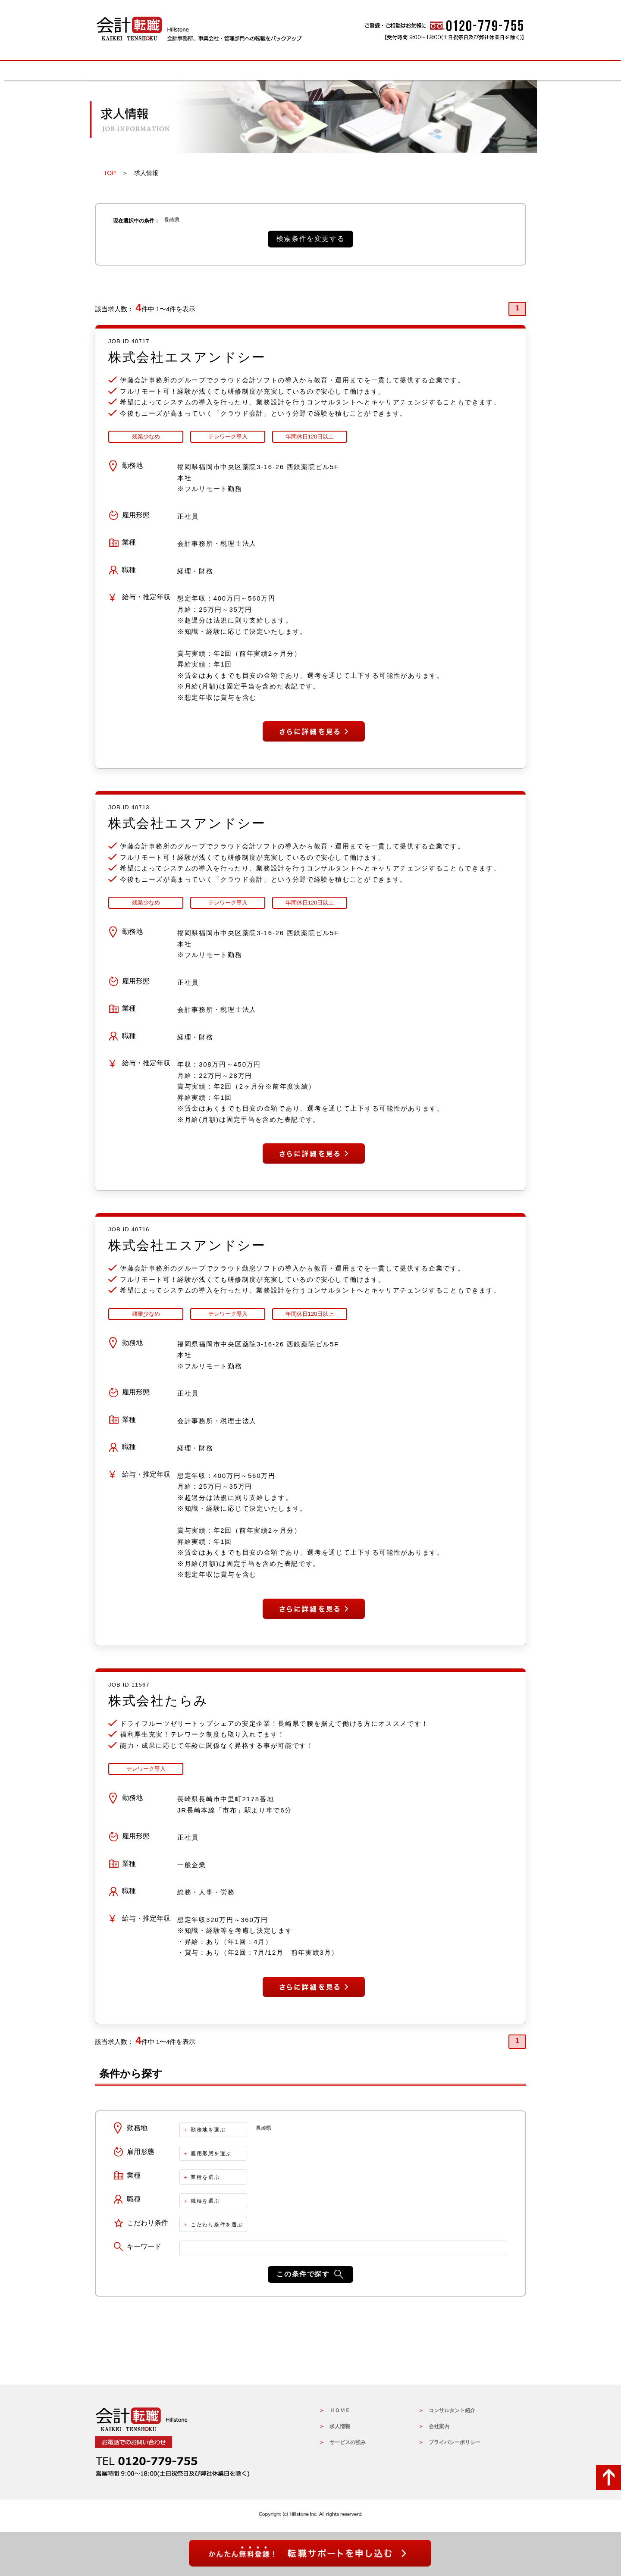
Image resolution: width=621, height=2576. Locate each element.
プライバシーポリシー (454, 2444)
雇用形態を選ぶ (211, 2155)
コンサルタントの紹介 (397, 70)
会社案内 (439, 2428)
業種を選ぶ (205, 2178)
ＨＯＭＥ (339, 2412)
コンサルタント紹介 (452, 2412)
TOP (110, 172)
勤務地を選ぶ (208, 2131)
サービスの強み (310, 70)
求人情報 (224, 70)
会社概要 (483, 70)
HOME (138, 70)
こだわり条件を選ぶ (217, 2226)
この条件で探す (302, 2275)
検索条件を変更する (310, 238)
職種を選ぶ (205, 2202)
